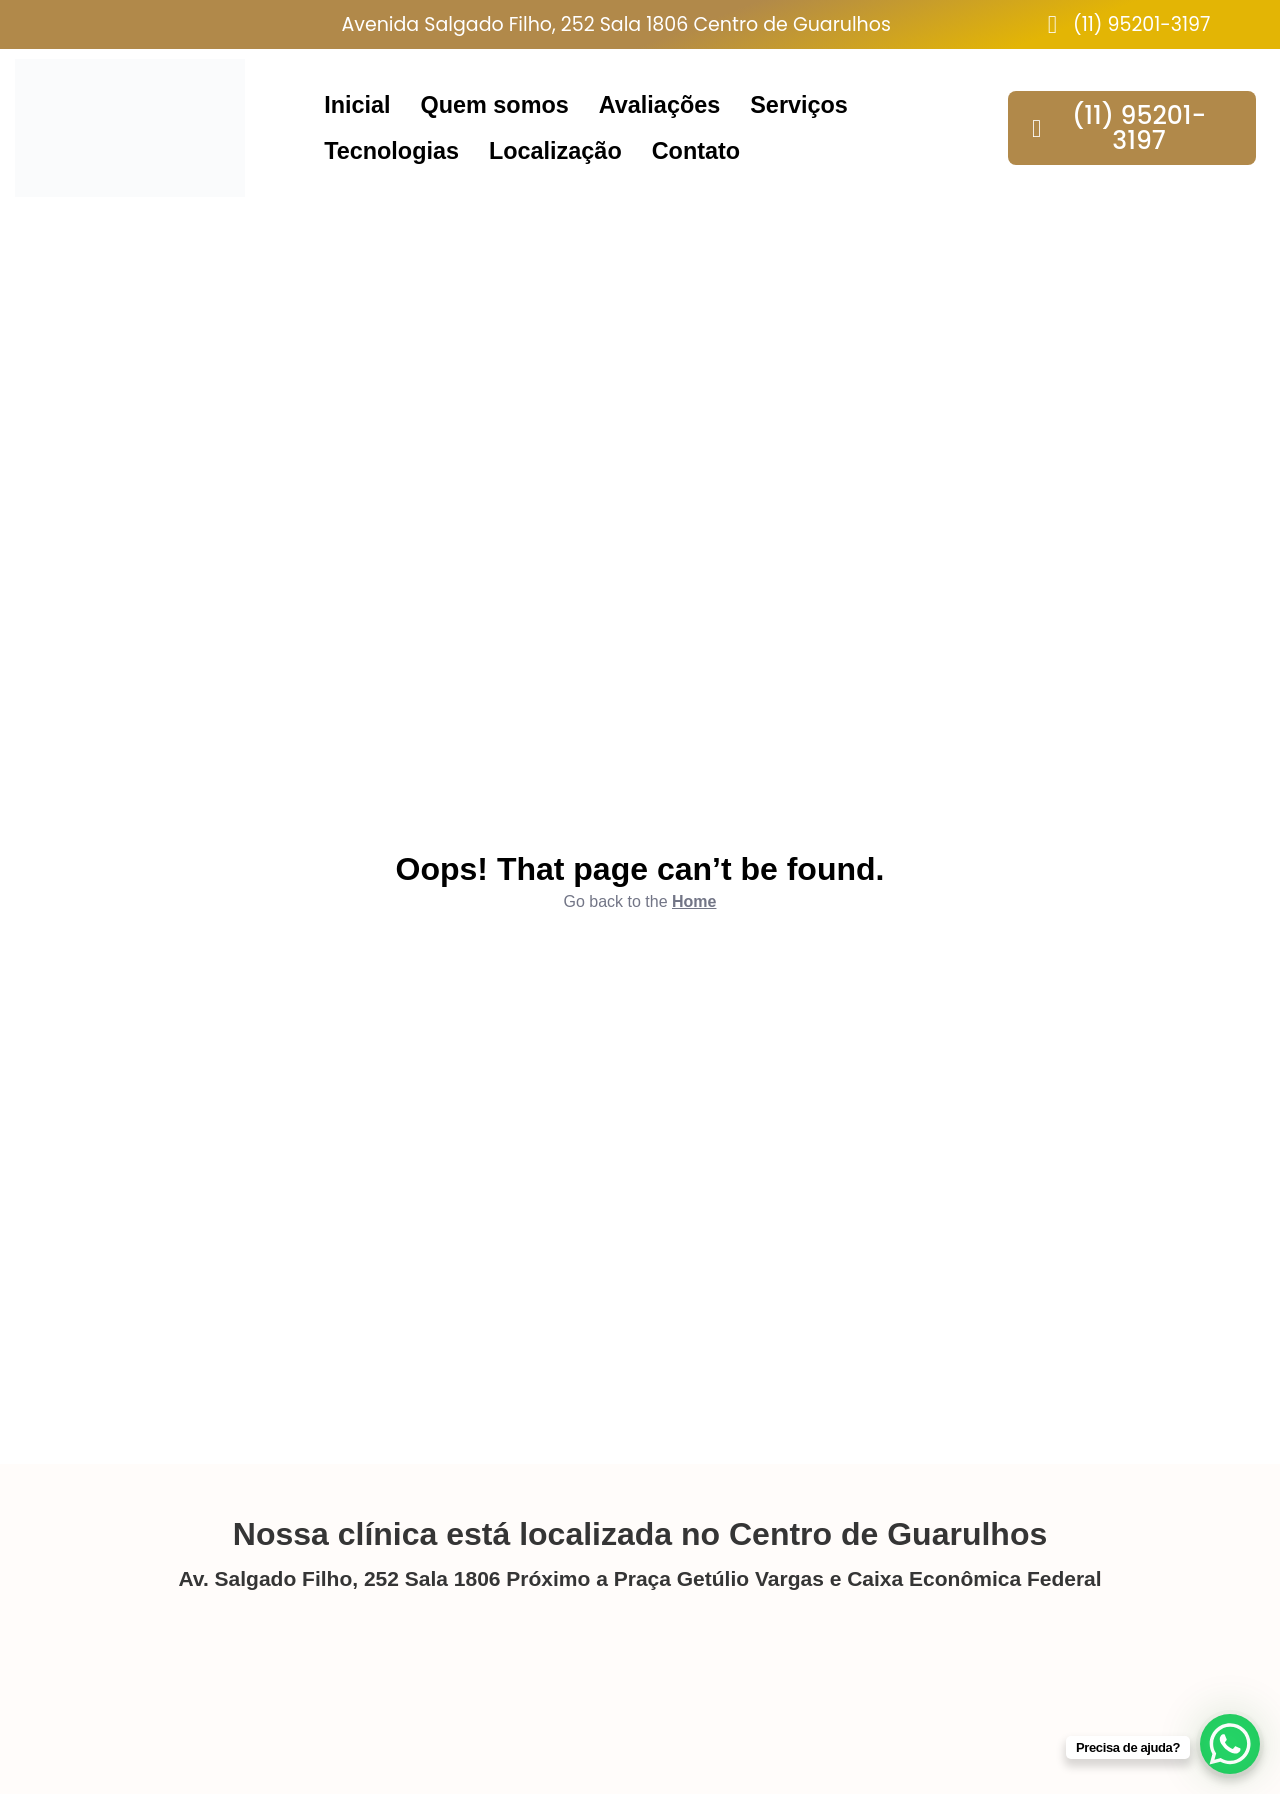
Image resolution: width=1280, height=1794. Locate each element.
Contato (696, 151)
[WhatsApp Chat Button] (1230, 1744)
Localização (555, 151)
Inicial (357, 105)
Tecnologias (391, 151)
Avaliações (659, 105)
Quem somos (495, 105)
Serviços (799, 105)
